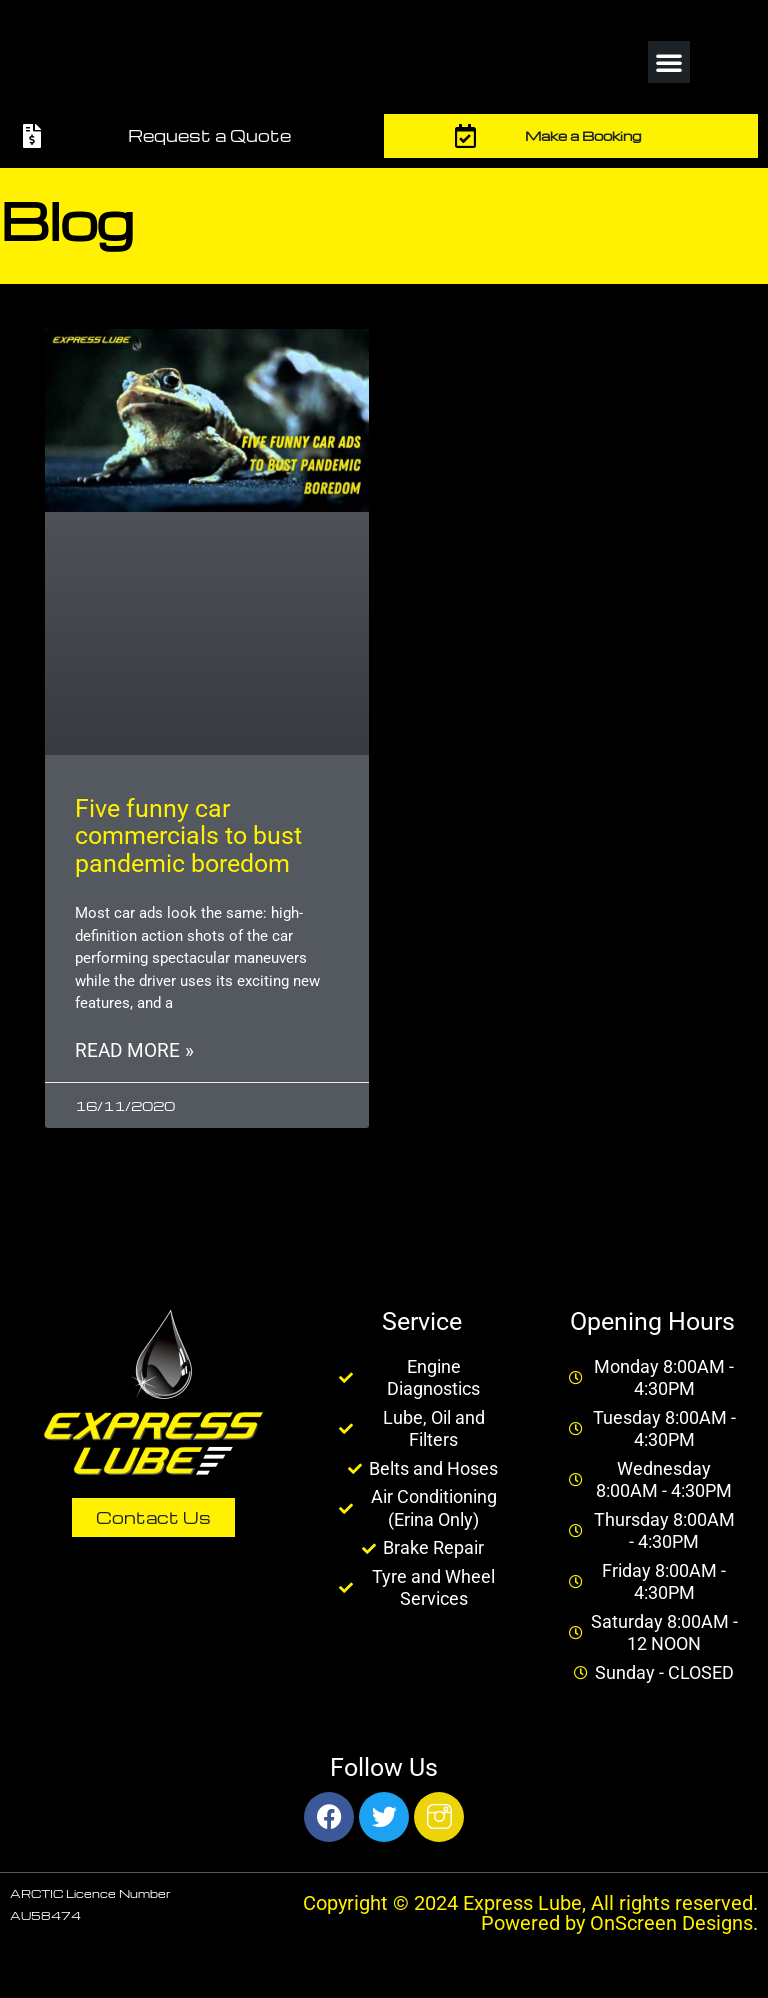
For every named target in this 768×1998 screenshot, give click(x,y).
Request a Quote (209, 135)
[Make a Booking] (466, 136)
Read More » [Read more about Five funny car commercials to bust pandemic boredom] (134, 1051)
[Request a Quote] (32, 136)
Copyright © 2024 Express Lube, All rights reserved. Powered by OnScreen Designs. (530, 1913)
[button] (669, 62)
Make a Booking (583, 135)
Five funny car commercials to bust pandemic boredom (188, 836)
